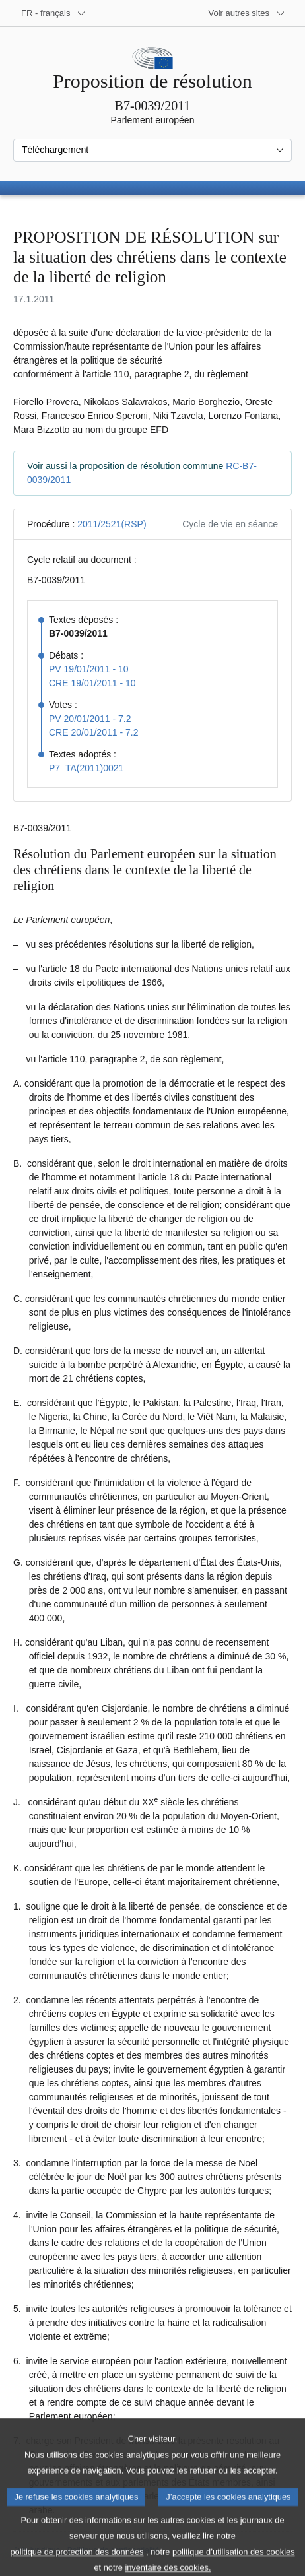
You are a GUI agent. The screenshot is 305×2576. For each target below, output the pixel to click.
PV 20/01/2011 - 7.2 (90, 718)
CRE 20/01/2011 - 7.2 (93, 732)
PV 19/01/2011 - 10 (89, 669)
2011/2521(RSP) (111, 524)
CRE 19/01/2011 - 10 (92, 683)
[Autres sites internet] (247, 13)
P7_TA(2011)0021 (86, 768)
